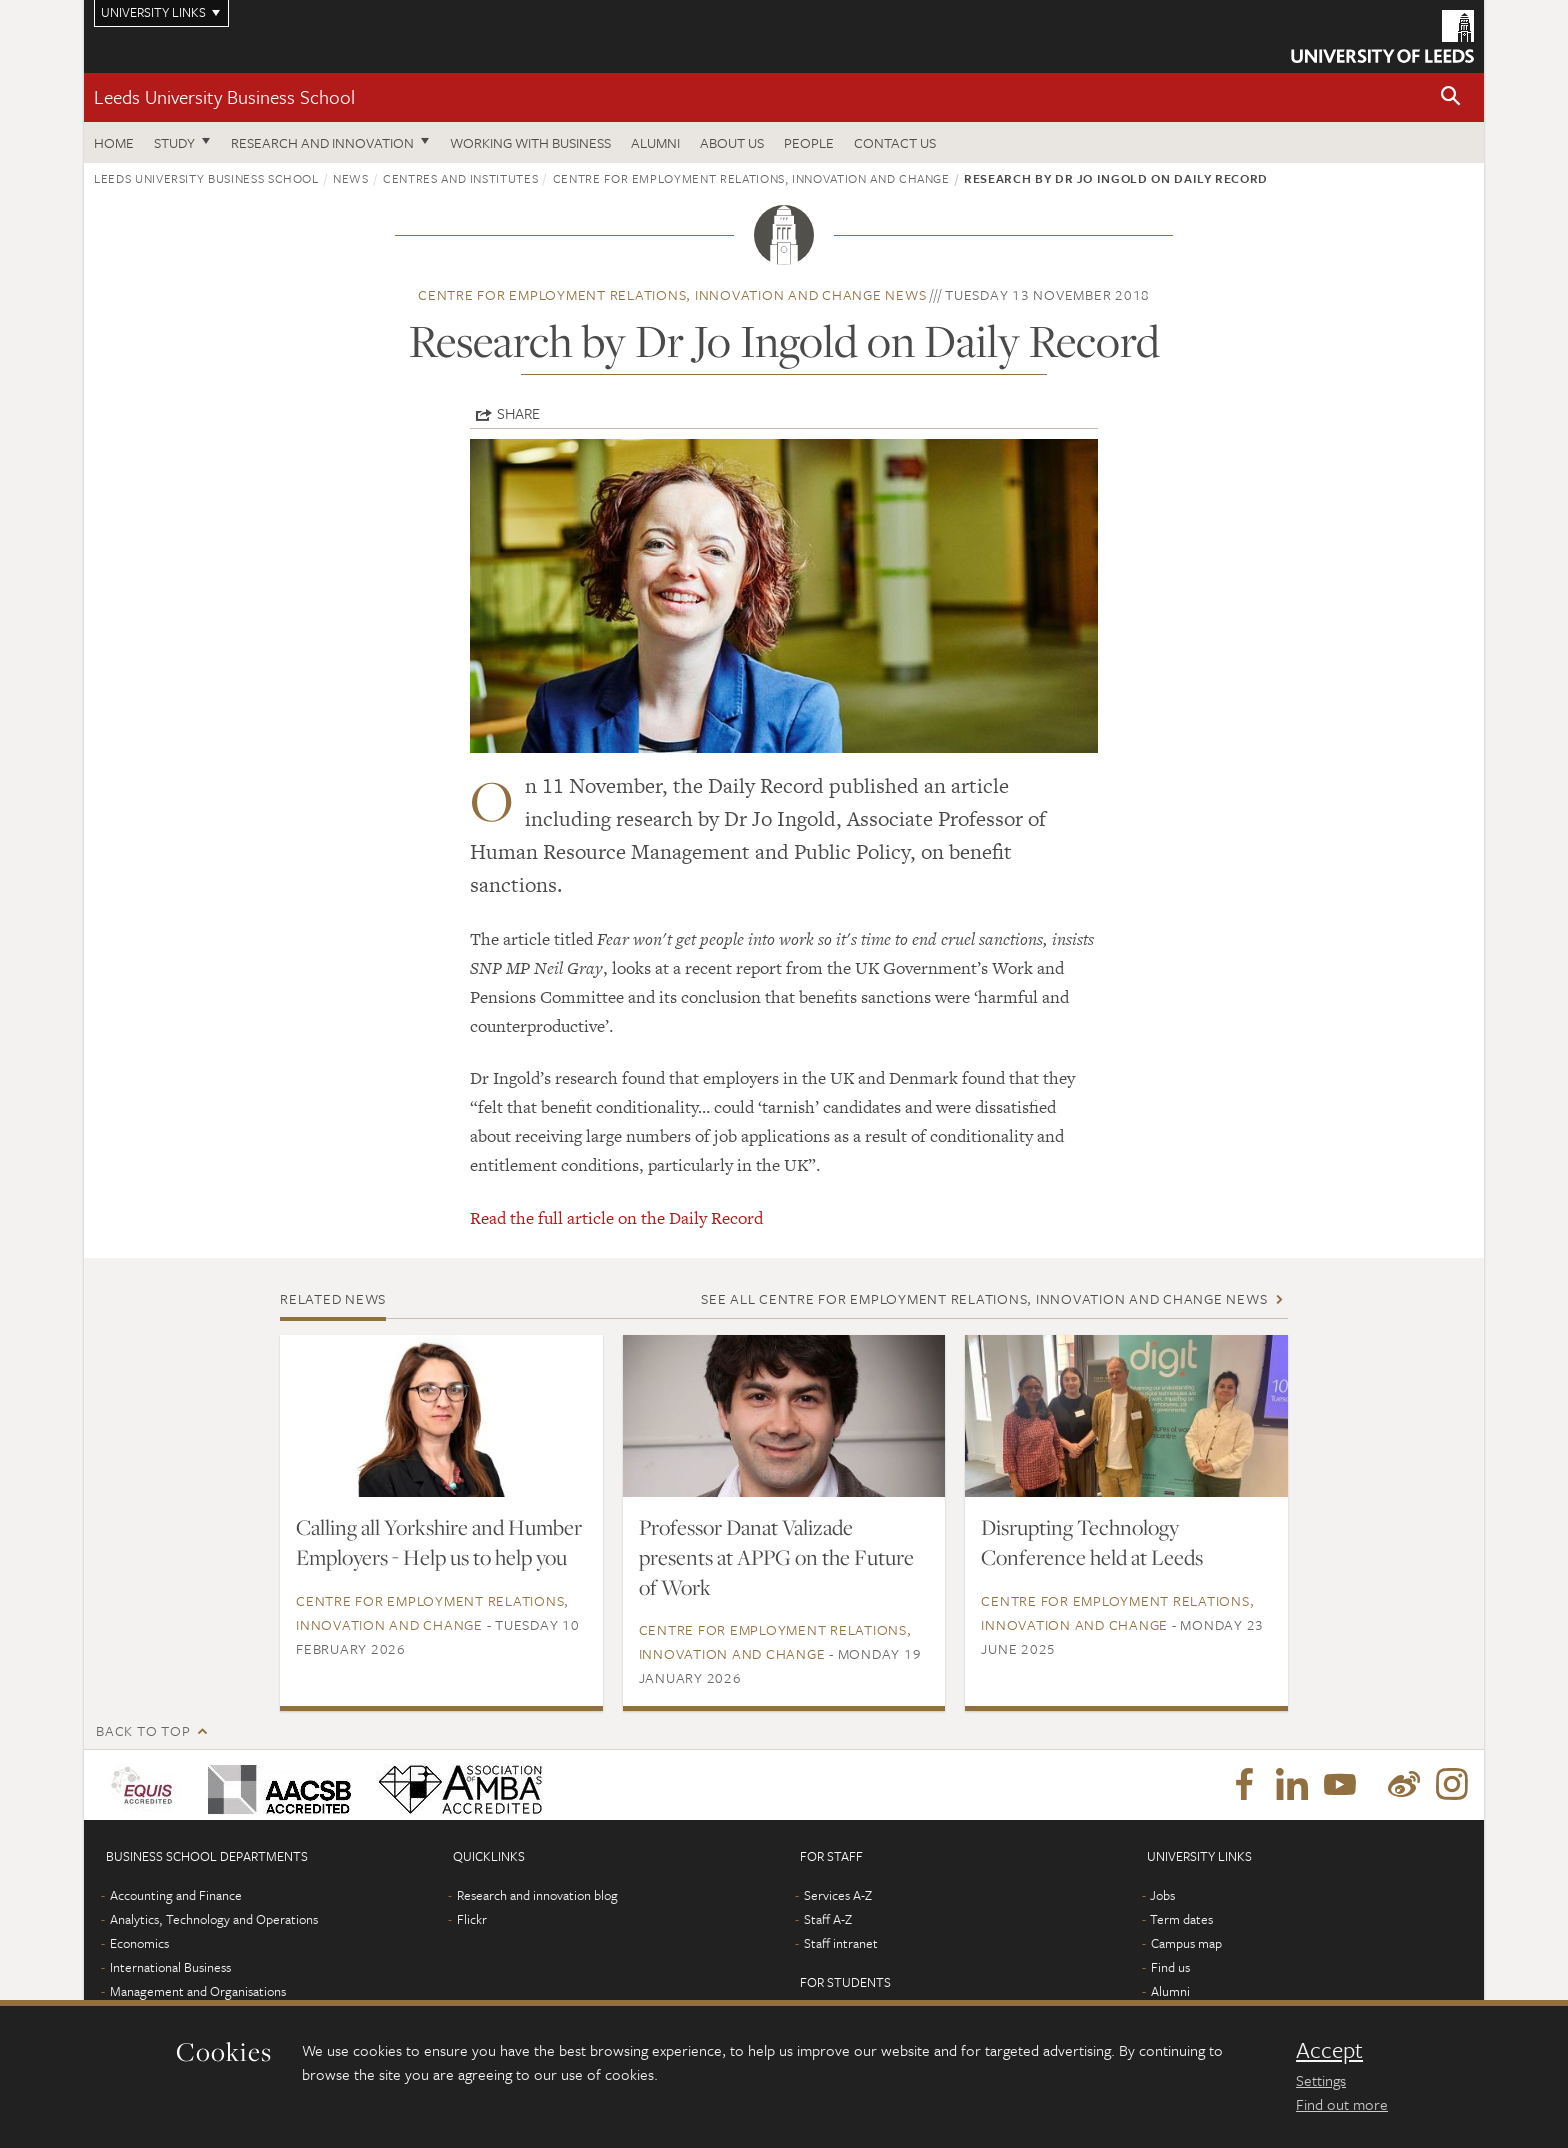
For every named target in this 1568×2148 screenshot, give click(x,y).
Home (114, 142)
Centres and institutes (460, 178)
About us (732, 142)
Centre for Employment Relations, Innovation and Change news (672, 294)
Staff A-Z (828, 1919)
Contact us (895, 142)
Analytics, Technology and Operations (214, 1919)
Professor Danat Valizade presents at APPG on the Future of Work (776, 1557)
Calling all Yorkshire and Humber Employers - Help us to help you (439, 1542)
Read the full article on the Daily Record (616, 1218)
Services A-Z (838, 1895)
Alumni (655, 142)
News (351, 178)
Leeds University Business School (224, 96)
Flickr (472, 1919)
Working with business (530, 142)
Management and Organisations (198, 1991)
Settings (1321, 2080)
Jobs (1162, 1895)
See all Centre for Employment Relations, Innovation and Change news (984, 1298)
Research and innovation (322, 142)
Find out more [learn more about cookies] (1342, 2104)
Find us (1170, 1967)
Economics (139, 1943)
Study (174, 142)
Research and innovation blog (537, 1895)
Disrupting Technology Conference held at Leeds (1092, 1542)
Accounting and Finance (176, 1895)
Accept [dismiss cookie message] (1329, 2050)
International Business (170, 1967)
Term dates (1181, 1919)
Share (518, 413)
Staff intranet (841, 1943)
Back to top (143, 1730)
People (809, 142)
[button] (1451, 97)
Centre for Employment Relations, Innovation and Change (751, 178)
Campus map (1186, 1943)
